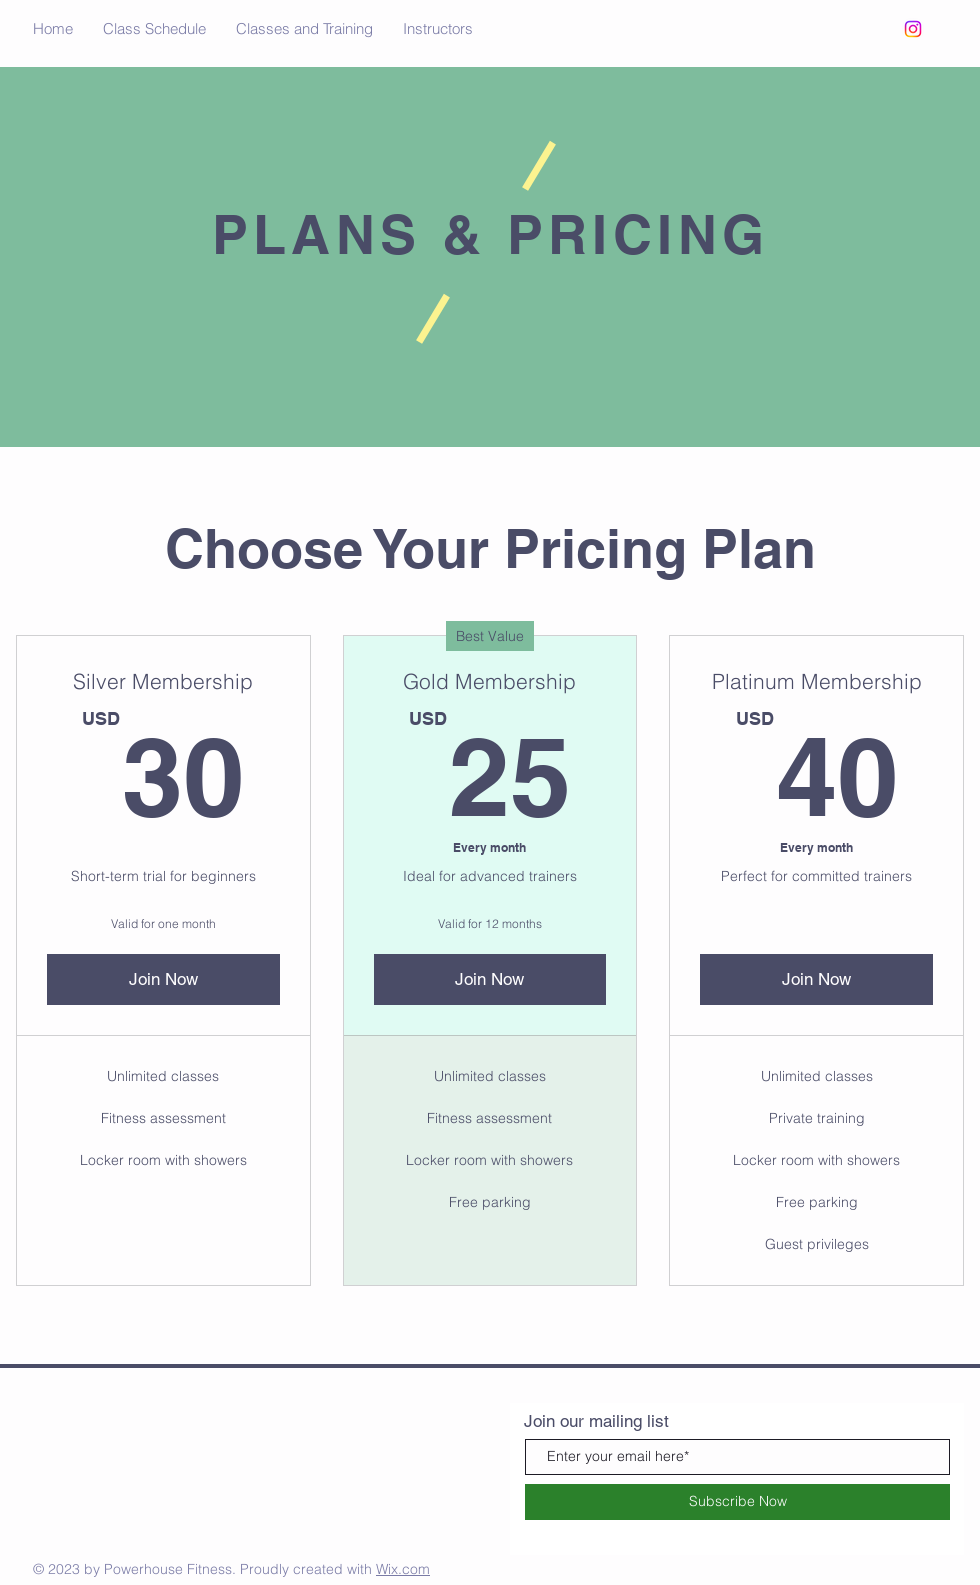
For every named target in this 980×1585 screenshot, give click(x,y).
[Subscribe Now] (737, 1502)
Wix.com (403, 1569)
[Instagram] (913, 29)
